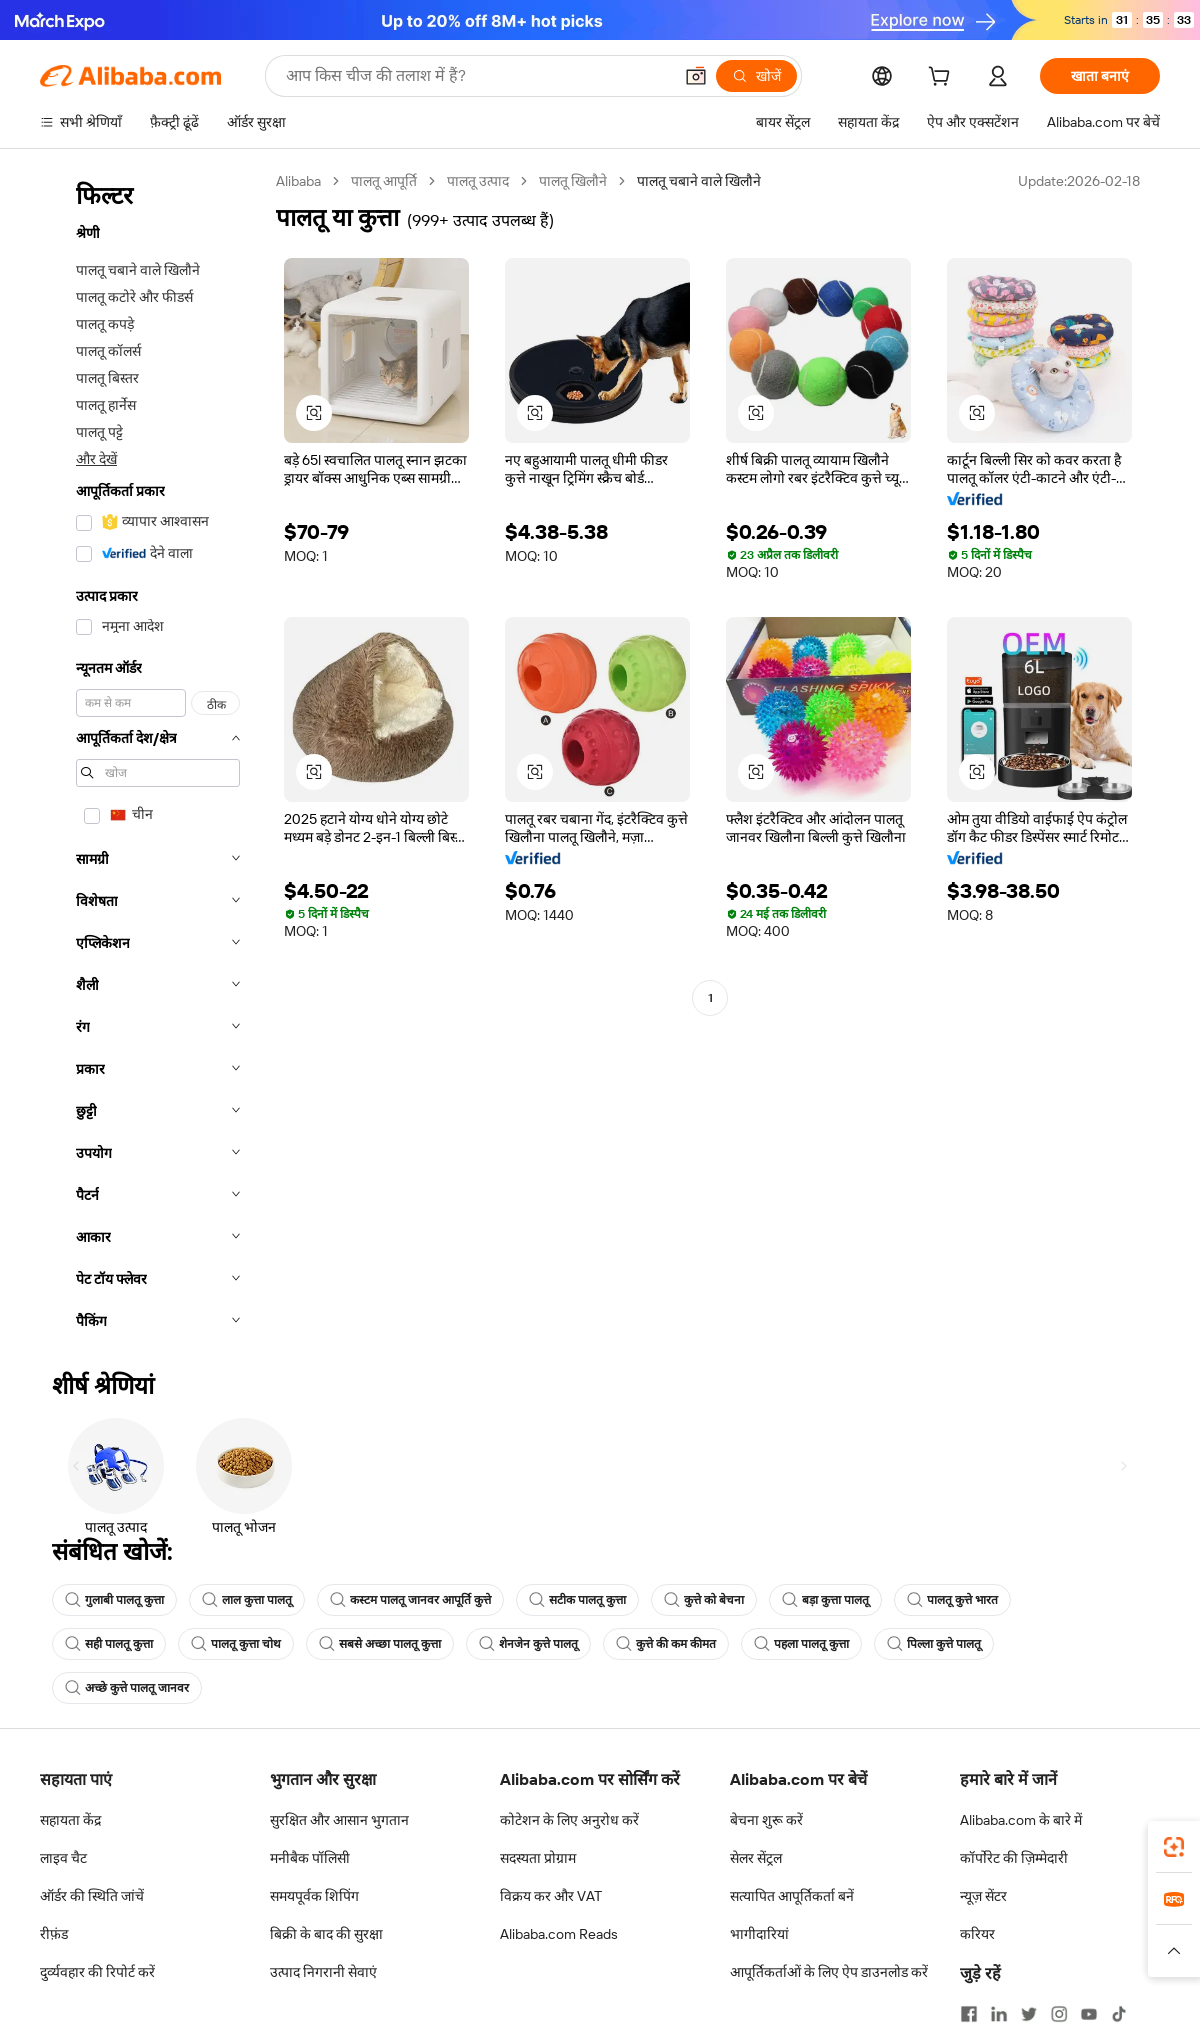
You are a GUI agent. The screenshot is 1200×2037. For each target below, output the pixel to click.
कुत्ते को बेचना (704, 1600)
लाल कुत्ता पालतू (247, 1600)
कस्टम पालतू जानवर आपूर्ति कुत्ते (410, 1600)
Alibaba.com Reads (559, 1934)
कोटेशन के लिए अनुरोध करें (569, 1820)
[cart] (943, 79)
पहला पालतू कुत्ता (801, 1644)
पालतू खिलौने (573, 181)
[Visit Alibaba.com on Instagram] (1059, 2014)
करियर (977, 1934)
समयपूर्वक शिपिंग (314, 1896)
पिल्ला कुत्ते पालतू (934, 1644)
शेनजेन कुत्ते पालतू (528, 1644)
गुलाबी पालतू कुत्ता (114, 1600)
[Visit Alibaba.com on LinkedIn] (999, 2014)
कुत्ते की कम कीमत (666, 1644)
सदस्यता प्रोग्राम (538, 1858)
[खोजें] (756, 76)
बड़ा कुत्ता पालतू (825, 1600)
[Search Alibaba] (477, 76)
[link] (1174, 1847)
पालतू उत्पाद (478, 181)
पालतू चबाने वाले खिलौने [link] (699, 181)
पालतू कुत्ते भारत (952, 1600)
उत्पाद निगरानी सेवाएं (323, 1972)
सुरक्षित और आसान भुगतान (339, 1820)
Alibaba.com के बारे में (1021, 1820)
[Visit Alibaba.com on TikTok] (1119, 2014)
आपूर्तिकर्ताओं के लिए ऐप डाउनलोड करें (829, 1972)
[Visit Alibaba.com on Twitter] (1029, 2014)
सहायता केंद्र (70, 1820)
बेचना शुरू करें (766, 1820)
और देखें (96, 459)
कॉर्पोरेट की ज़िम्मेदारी (1014, 1858)
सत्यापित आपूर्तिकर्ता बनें (792, 1896)
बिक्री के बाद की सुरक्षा (326, 1934)
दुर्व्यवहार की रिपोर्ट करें (97, 1972)
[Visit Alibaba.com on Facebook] (969, 2014)
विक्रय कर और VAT (551, 1896)
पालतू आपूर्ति (384, 181)
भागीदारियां (759, 1934)
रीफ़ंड (54, 1934)
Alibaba (298, 181)
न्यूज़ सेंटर (983, 1896)
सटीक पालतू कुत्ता (577, 1600)
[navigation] (152, 757)
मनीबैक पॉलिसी (310, 1858)
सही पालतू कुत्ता (109, 1644)
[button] (696, 76)
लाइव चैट (63, 1858)
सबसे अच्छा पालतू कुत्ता (380, 1644)
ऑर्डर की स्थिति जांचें (92, 1896)
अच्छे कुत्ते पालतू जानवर (127, 1688)
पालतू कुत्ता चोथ (236, 1644)
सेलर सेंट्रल (756, 1858)
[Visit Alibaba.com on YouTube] (1089, 2014)
